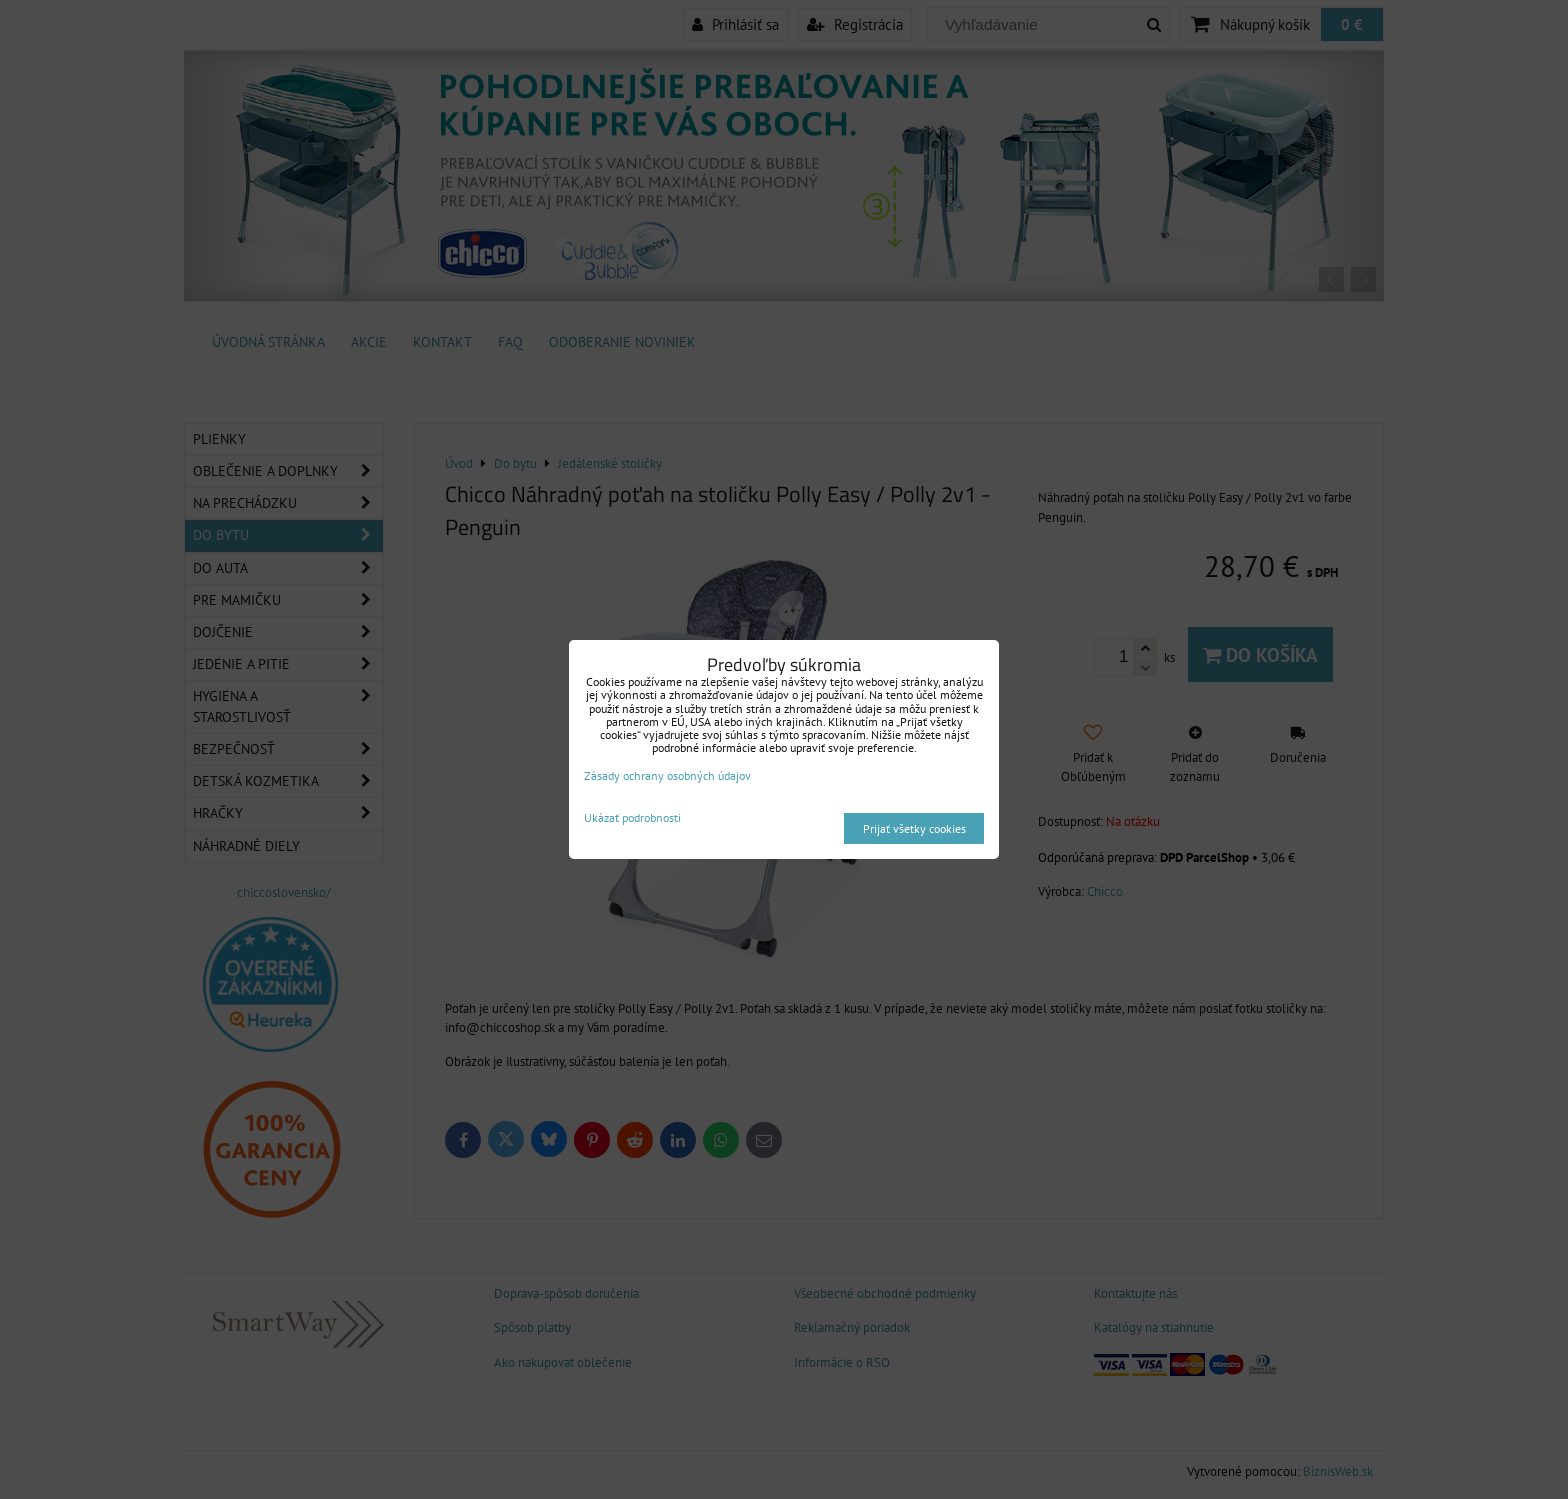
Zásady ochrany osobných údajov (667, 775)
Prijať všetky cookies (914, 828)
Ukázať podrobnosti (632, 817)
